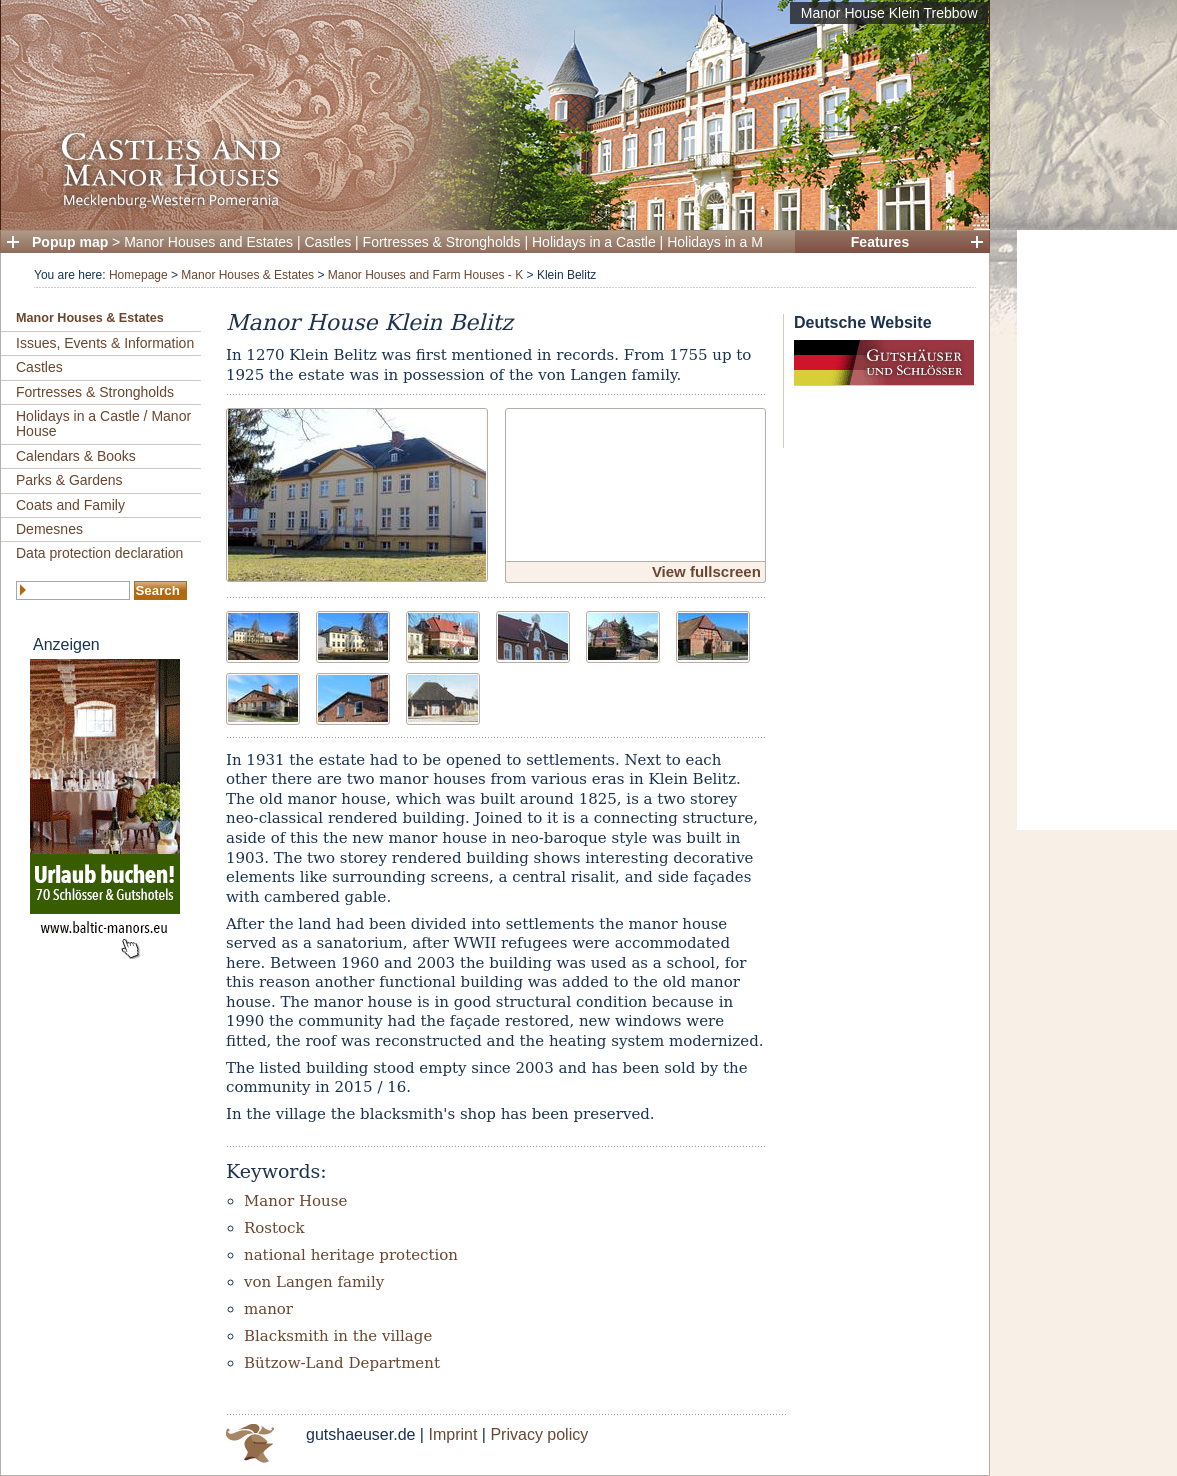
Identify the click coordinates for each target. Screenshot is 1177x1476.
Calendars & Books (76, 456)
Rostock (274, 1228)
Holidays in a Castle (594, 242)
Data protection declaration (99, 553)
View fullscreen (706, 571)
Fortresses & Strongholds (442, 242)
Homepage (138, 275)
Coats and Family (70, 505)
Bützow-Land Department (342, 1363)
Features (880, 242)
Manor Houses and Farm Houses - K (425, 275)
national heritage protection (351, 1255)
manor (268, 1309)
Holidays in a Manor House (751, 242)
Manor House (295, 1201)
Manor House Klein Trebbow (889, 13)
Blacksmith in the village (338, 1336)
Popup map (70, 242)
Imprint (452, 1434)
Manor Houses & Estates (247, 275)
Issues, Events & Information (105, 343)
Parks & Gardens (69, 480)
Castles (328, 242)
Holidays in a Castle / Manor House (103, 423)
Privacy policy (539, 1434)
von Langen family (314, 1282)
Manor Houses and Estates (208, 242)
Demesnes (49, 529)
